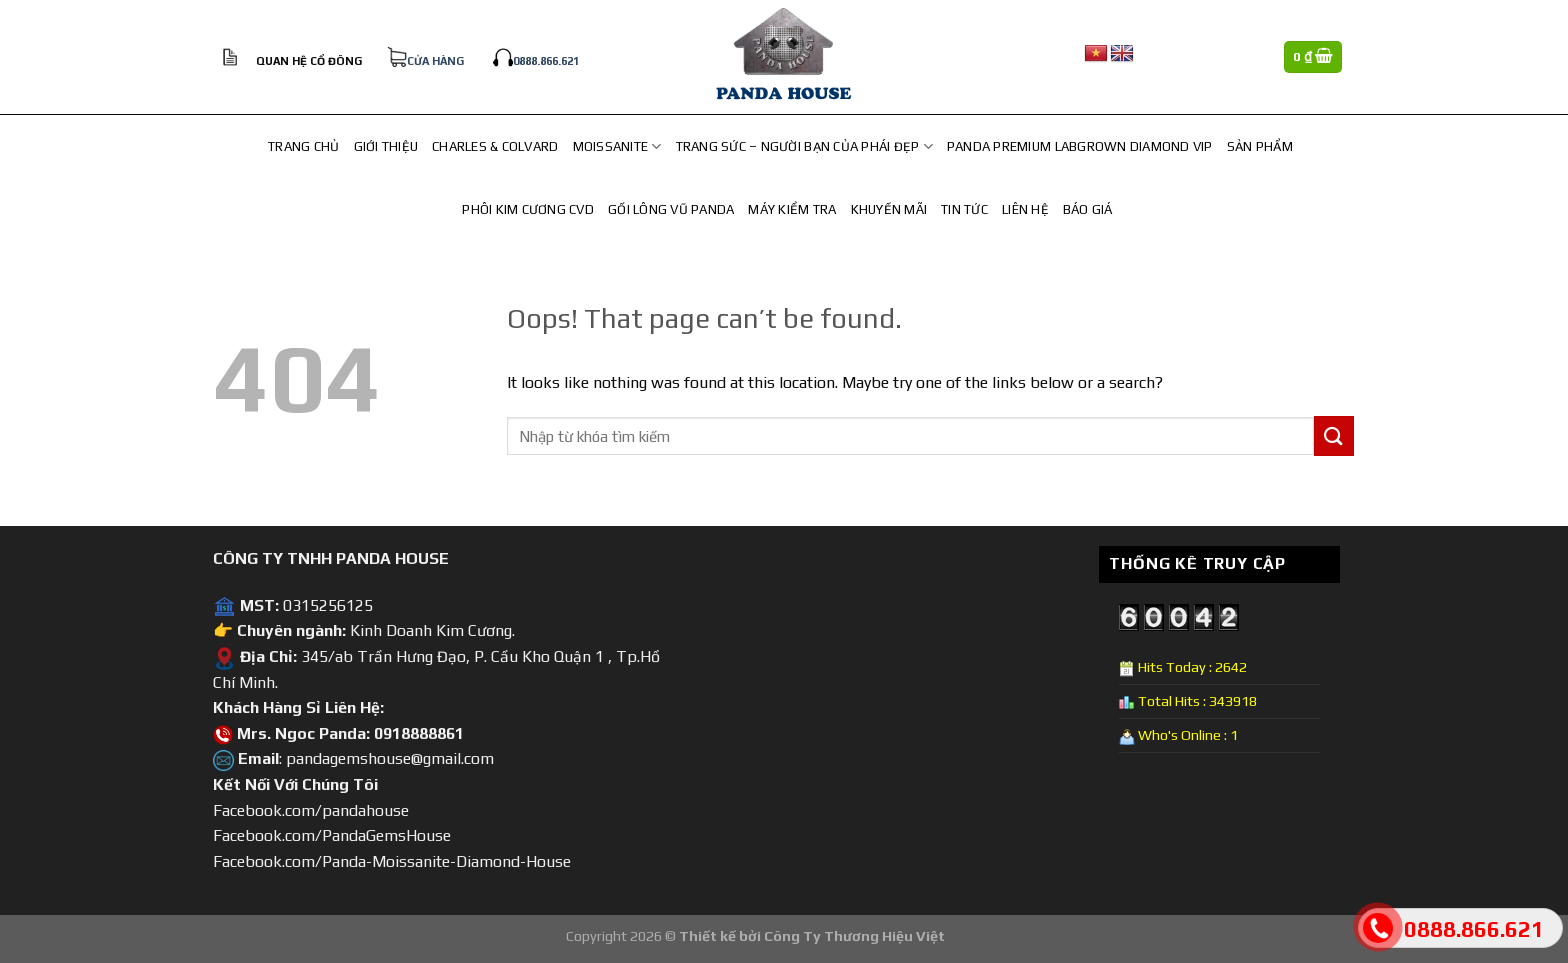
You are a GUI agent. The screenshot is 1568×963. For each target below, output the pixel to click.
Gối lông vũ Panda (671, 209)
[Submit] (1334, 435)
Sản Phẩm (1260, 146)
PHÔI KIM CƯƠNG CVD (528, 209)
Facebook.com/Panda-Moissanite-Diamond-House (392, 861)
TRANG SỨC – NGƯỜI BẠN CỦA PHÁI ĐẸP (804, 146)
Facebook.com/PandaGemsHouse (332, 835)
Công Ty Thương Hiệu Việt (854, 936)
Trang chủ (303, 146)
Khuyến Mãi (889, 209)
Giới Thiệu (386, 146)
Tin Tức (964, 209)
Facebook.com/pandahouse (311, 810)
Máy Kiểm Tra (792, 209)
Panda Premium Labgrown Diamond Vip (1080, 146)
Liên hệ (1025, 209)
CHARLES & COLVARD (495, 146)
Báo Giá (1088, 209)
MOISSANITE (617, 146)
